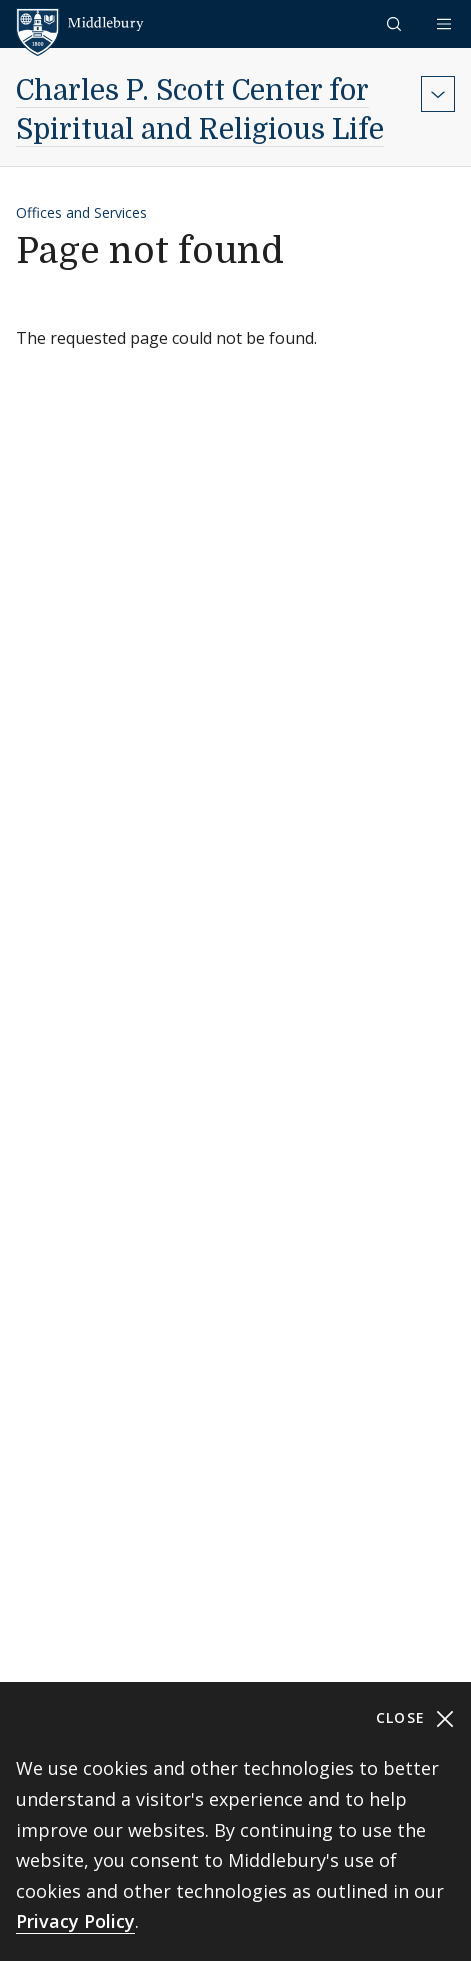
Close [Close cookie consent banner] (415, 1718)
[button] (396, 23)
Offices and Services (81, 212)
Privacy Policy (75, 1921)
